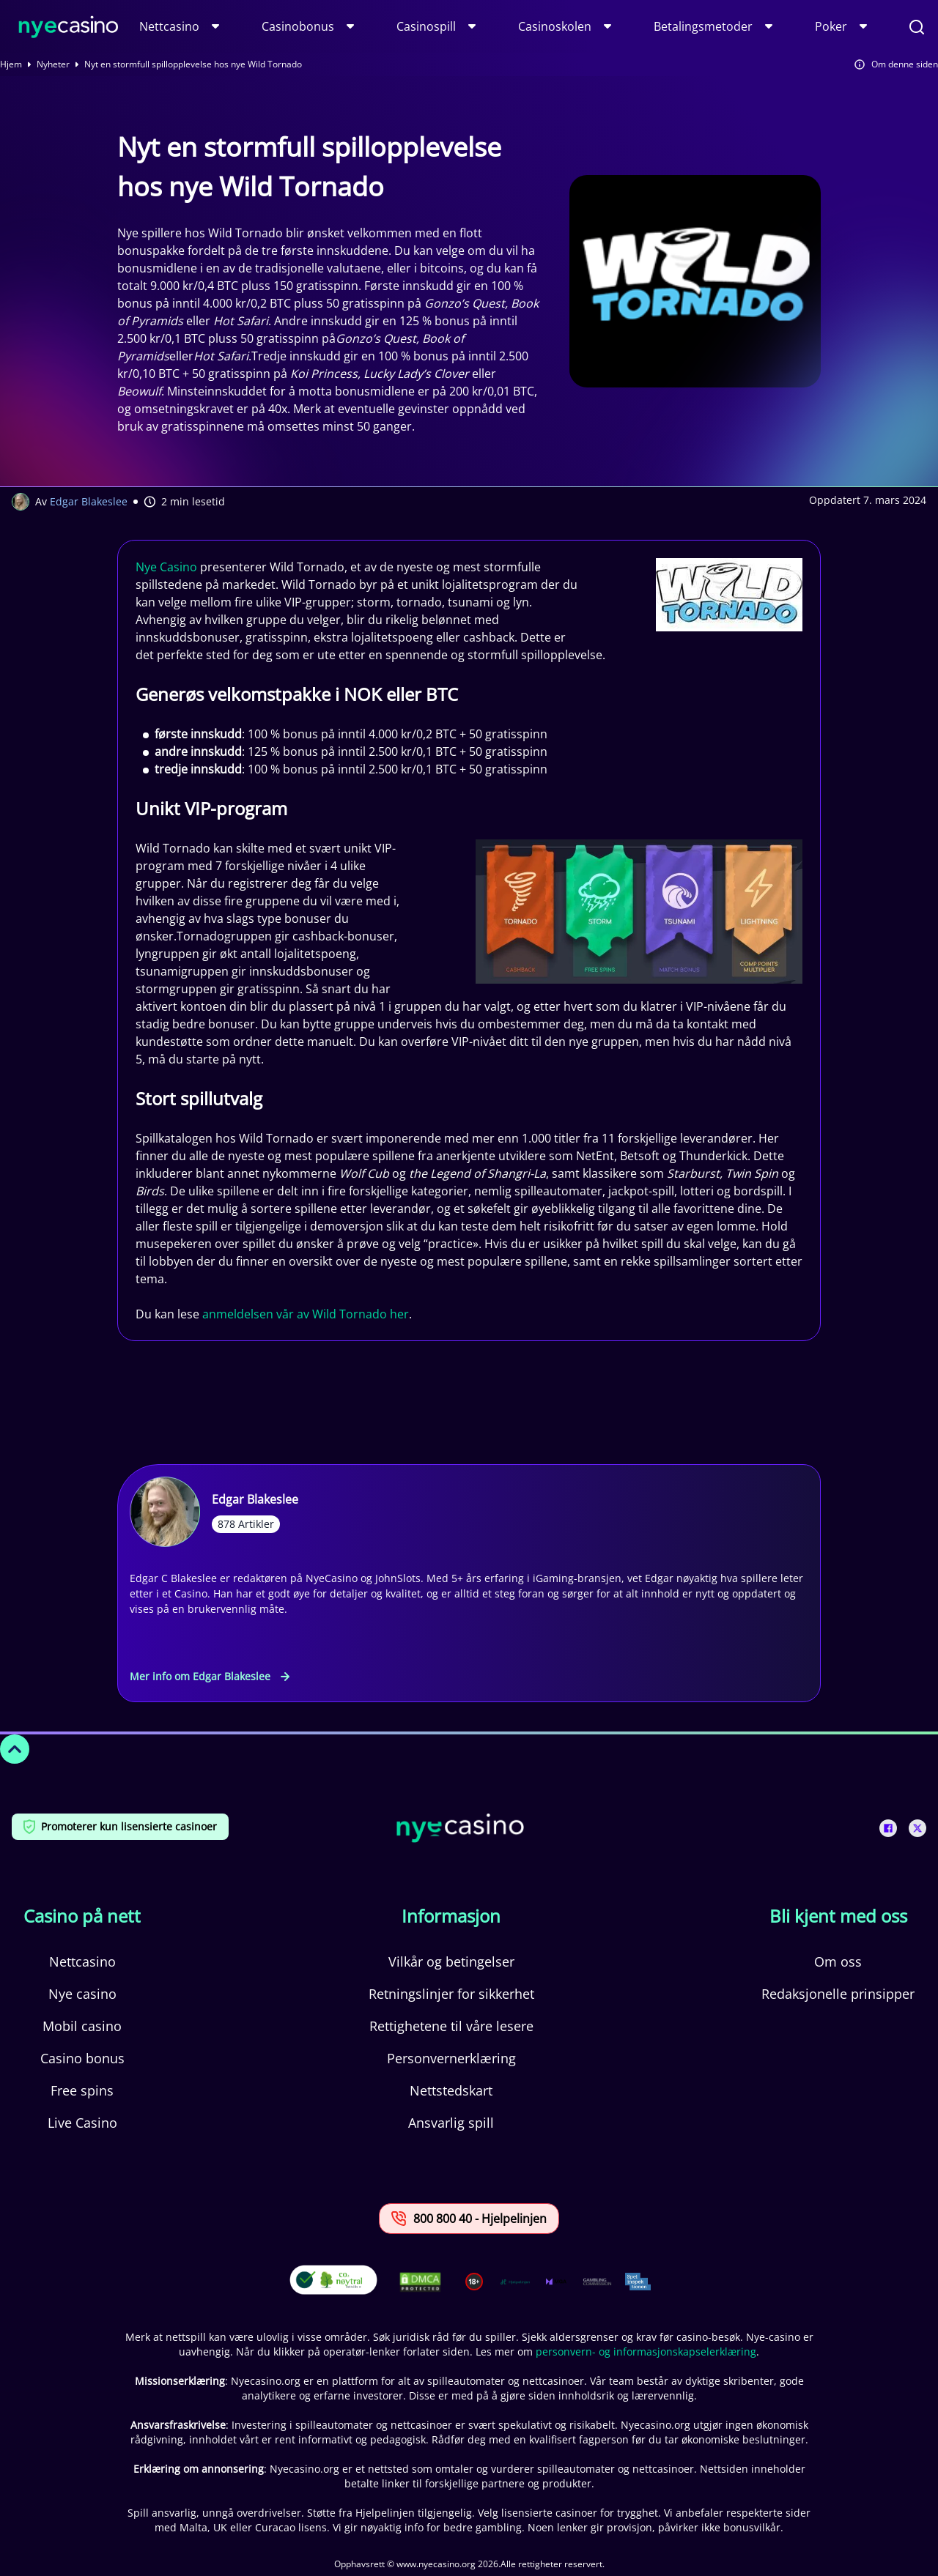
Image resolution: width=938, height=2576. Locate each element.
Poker (831, 26)
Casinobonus (298, 26)
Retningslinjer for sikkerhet (451, 1993)
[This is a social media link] (888, 1828)
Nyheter (53, 64)
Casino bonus (82, 2058)
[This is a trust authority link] (515, 2281)
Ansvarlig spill (451, 2122)
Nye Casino (166, 567)
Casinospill (426, 26)
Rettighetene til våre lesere (451, 2026)
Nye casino (82, 1993)
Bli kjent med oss (838, 1916)
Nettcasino (169, 26)
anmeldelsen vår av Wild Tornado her (305, 1314)
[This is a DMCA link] (420, 2282)
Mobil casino (82, 2026)
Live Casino (82, 2122)
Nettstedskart (451, 2090)
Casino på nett (82, 1916)
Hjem (11, 64)
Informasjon (451, 1916)
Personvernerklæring (451, 2058)
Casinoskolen (554, 26)
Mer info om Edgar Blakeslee (209, 1676)
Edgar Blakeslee (89, 501)
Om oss (838, 1961)
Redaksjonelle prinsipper (838, 1993)
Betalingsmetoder (703, 26)
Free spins (82, 2090)
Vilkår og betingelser (451, 1961)
